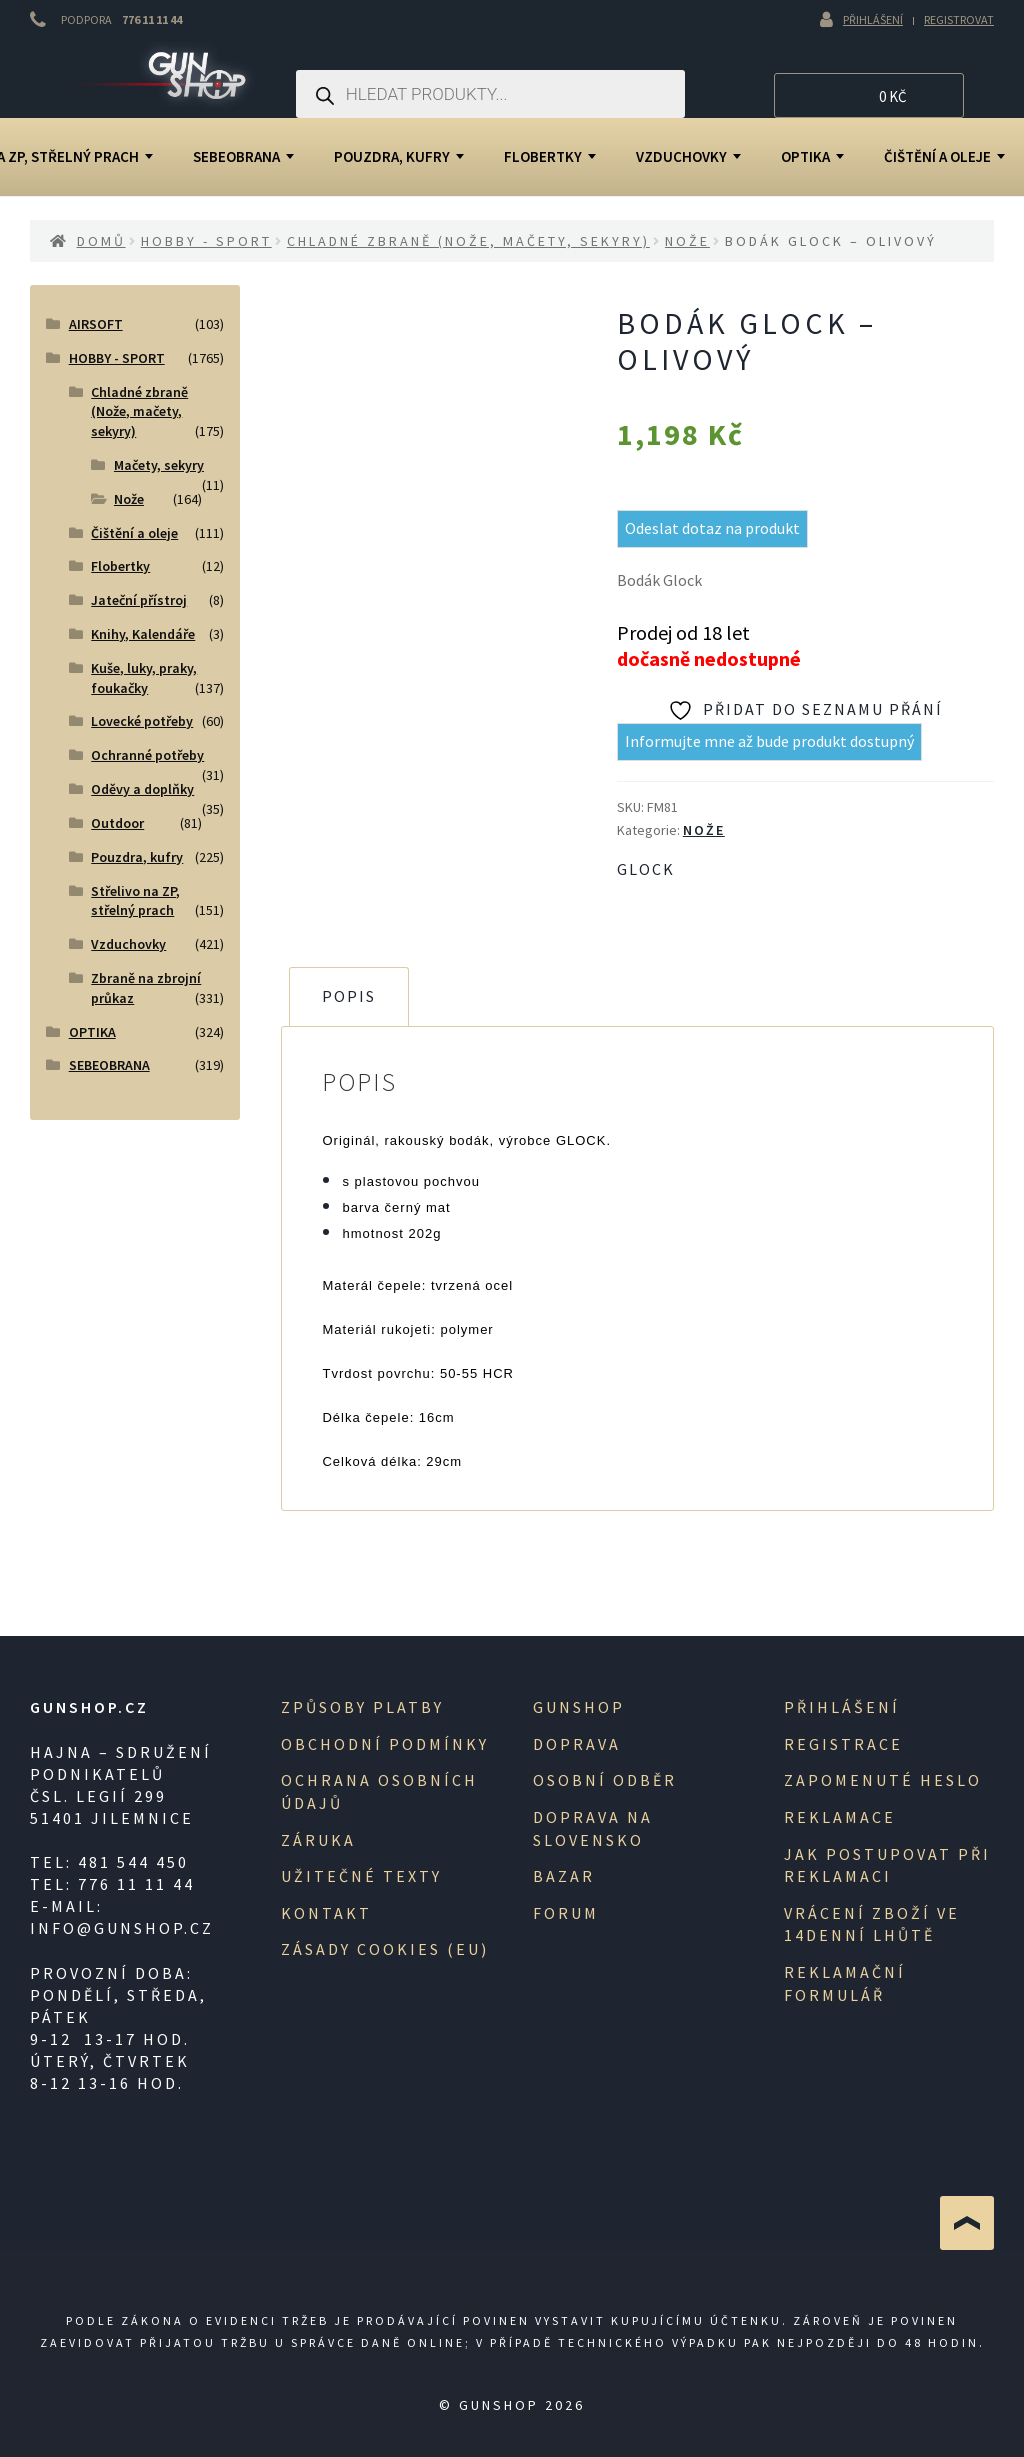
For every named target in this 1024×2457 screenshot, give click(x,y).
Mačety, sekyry (159, 465)
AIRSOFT (96, 324)
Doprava (577, 1744)
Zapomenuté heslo (883, 1780)
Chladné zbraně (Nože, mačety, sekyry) (468, 241)
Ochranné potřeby (147, 755)
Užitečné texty (361, 1876)
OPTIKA (812, 156)
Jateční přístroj (139, 600)
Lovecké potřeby (142, 721)
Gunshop (579, 1707)
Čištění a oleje (134, 533)
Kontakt (326, 1913)
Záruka (318, 1840)
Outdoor (117, 823)
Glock (646, 869)
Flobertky (550, 156)
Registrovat (959, 19)
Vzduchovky (688, 156)
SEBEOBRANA (243, 156)
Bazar (564, 1876)
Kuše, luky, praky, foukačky (144, 678)
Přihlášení (873, 19)
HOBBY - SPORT (206, 241)
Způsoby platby (362, 1707)
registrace (843, 1744)
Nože (687, 241)
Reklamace (840, 1817)
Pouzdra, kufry (399, 156)
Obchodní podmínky (385, 1744)
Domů (101, 241)
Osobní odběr (605, 1780)
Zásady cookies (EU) (385, 1949)
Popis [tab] (349, 996)
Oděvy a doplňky (142, 789)
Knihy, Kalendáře (143, 634)
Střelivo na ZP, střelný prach (135, 901)
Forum (566, 1913)
